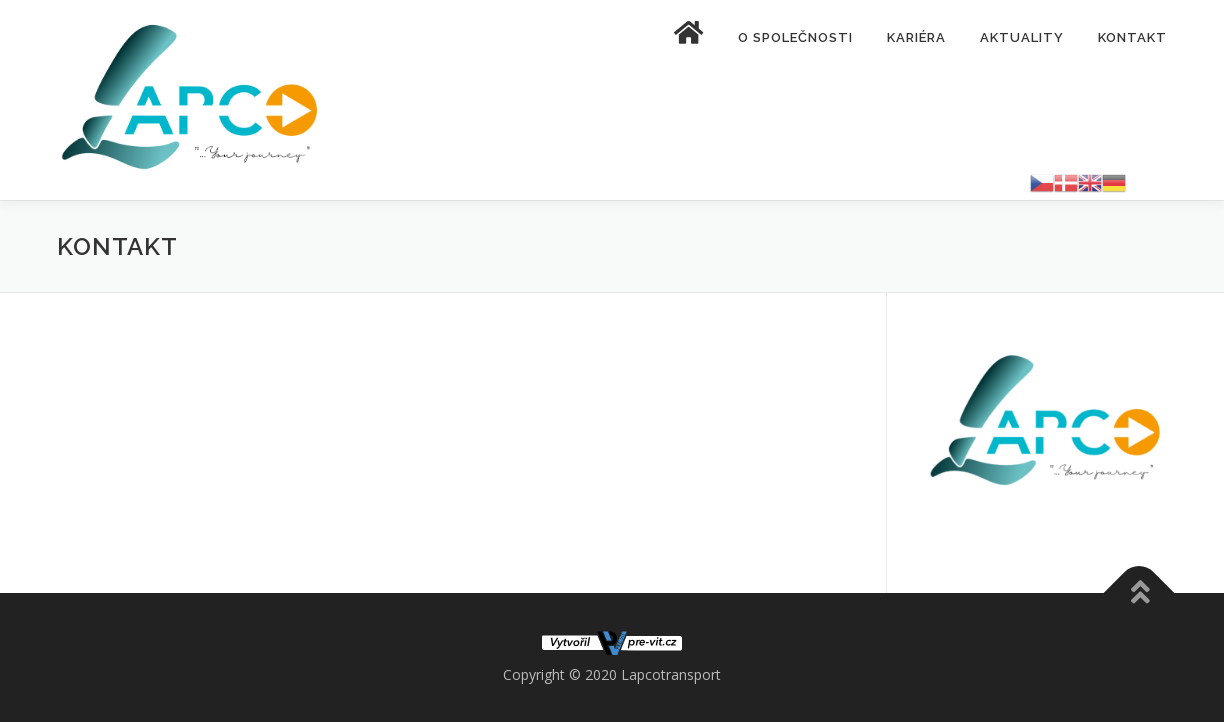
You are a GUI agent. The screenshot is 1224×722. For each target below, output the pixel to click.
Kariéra (916, 37)
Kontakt (1132, 37)
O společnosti (795, 37)
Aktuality (1022, 37)
